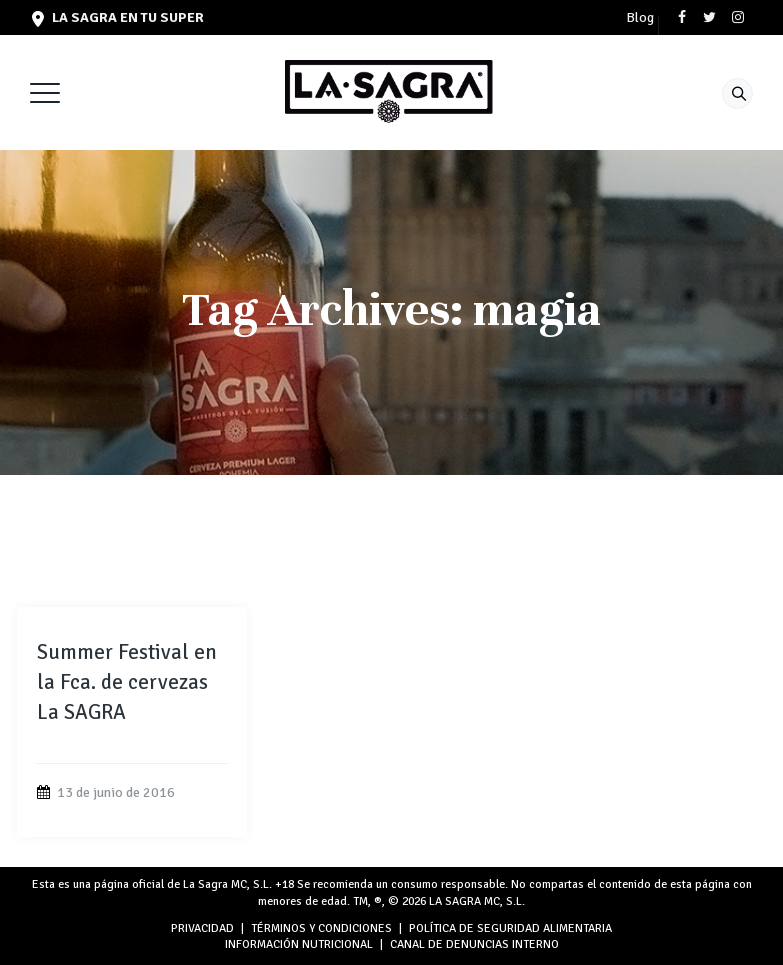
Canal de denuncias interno (474, 944)
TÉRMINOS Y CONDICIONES (321, 928)
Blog (640, 18)
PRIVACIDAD (202, 928)
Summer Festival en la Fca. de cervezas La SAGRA (127, 682)
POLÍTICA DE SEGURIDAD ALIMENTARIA (510, 928)
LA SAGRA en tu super (118, 17)
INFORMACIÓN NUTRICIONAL (299, 944)
